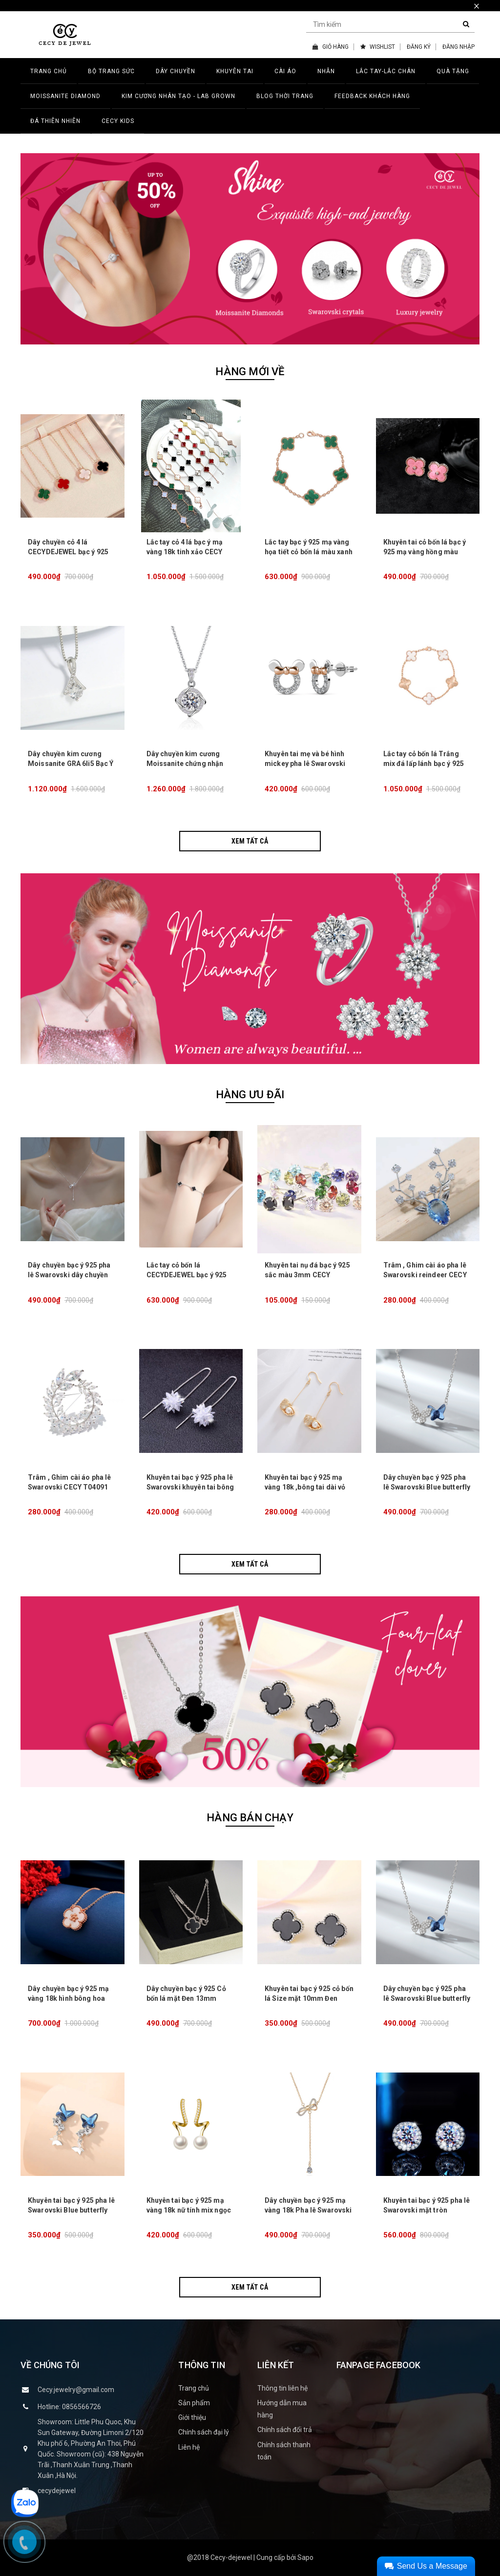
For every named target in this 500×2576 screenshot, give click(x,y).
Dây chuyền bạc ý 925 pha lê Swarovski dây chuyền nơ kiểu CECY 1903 (69, 1274)
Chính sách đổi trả (284, 2430)
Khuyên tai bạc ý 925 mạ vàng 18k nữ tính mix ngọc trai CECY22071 (188, 2210)
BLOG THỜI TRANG (284, 96)
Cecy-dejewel (231, 2557)
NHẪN (326, 71)
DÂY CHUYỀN (175, 71)
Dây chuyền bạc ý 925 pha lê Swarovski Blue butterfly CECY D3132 (427, 1487)
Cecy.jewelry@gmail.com (76, 2390)
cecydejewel (57, 2491)
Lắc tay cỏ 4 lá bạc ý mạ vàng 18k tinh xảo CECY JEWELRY (184, 551)
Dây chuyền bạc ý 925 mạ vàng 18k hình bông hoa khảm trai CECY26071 (68, 1998)
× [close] (476, 5)
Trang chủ (193, 2388)
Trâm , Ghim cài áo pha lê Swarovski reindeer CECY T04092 (425, 1274)
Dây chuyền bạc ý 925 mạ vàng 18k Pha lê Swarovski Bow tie (308, 2210)
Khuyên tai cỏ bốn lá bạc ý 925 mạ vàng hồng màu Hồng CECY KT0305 (424, 551)
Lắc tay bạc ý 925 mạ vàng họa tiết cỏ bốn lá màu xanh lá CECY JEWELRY (309, 551)
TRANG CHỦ (48, 71)
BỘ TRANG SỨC (111, 71)
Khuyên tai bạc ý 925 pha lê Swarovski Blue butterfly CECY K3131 (71, 2210)
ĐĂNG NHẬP (458, 46)
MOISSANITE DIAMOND (65, 96)
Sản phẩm (194, 2403)
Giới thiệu (192, 2417)
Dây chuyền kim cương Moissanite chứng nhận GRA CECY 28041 (185, 763)
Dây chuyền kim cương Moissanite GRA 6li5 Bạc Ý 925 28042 (71, 763)
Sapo (305, 2557)
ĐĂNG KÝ (419, 46)
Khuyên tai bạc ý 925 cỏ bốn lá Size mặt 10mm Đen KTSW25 (309, 1998)
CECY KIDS (118, 121)
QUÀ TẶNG (453, 71)
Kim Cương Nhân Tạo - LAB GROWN (178, 96)
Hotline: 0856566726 (69, 2407)
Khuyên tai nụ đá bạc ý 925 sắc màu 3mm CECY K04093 (307, 1274)
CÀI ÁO (285, 71)
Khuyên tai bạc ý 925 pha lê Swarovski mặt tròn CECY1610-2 (426, 2210)
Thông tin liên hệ (282, 2388)
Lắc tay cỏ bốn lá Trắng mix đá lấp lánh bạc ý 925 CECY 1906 (423, 763)
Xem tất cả (250, 841)
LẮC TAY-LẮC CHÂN (386, 71)
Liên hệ (189, 2447)
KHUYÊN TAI (234, 71)
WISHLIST (377, 46)
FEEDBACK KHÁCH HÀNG (372, 96)
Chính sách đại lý (203, 2432)
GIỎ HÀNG (330, 46)
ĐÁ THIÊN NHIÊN (55, 121)
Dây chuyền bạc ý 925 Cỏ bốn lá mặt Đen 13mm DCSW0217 (186, 1998)
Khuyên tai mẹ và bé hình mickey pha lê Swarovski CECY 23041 (305, 763)
